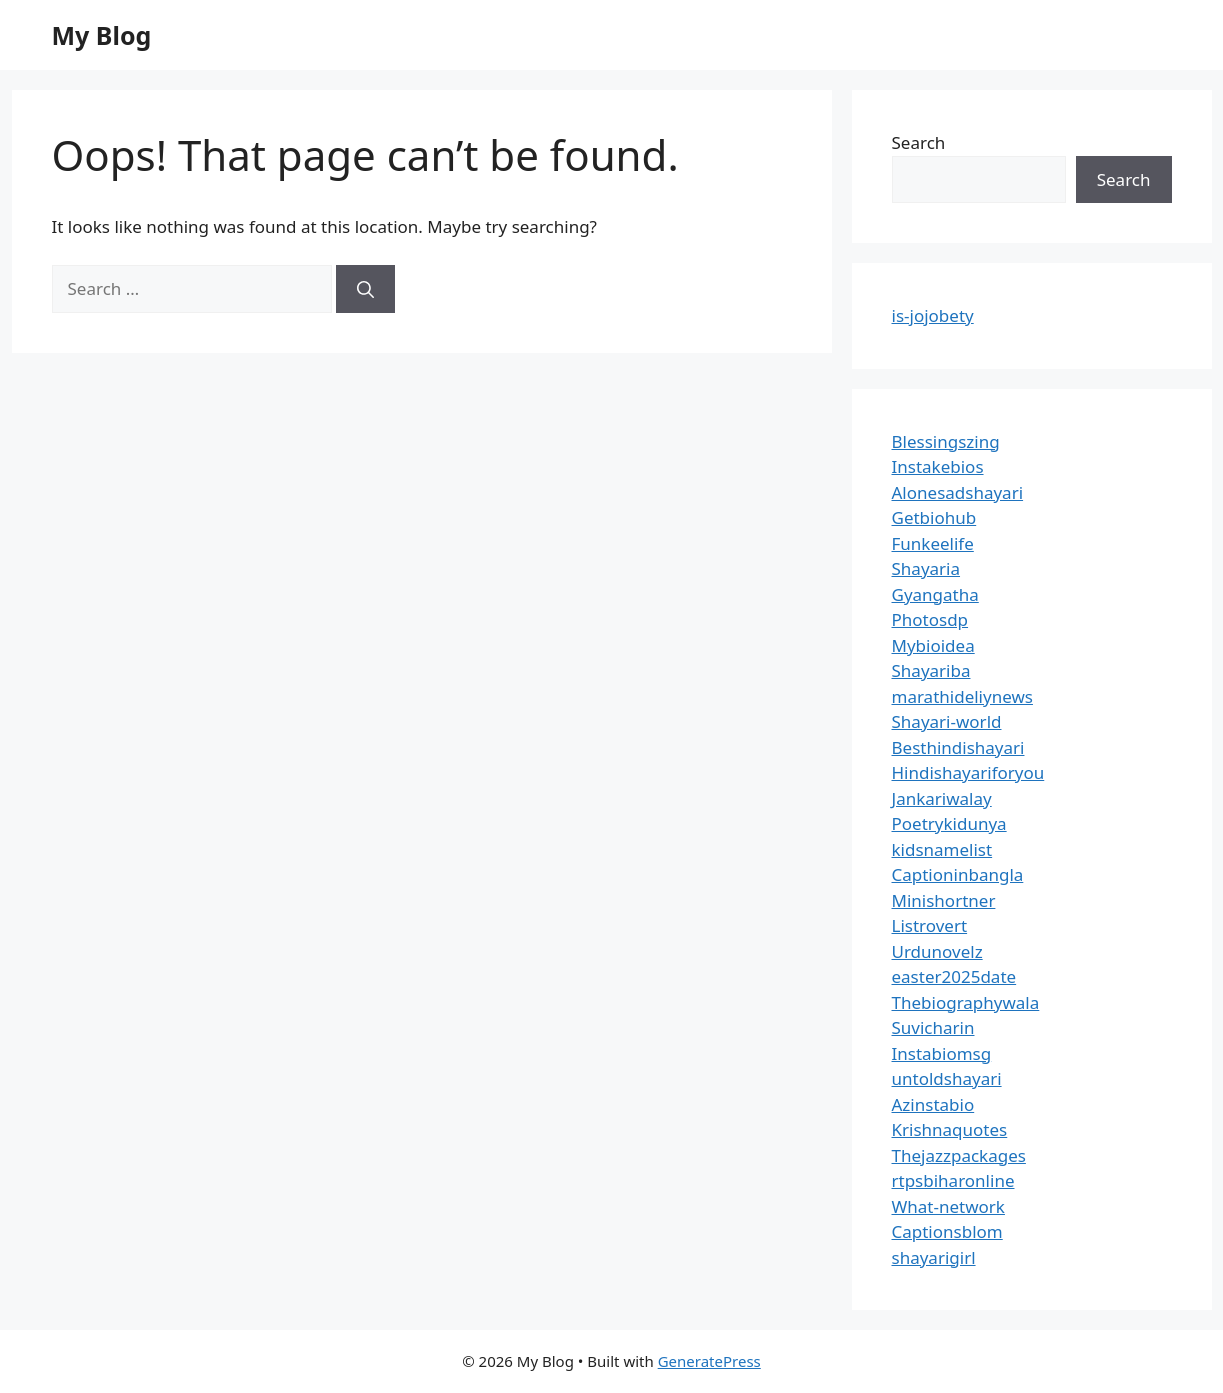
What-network (948, 1206)
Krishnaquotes (950, 1129)
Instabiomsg (942, 1053)
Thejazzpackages (959, 1155)
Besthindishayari (958, 747)
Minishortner (944, 900)
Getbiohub (934, 517)
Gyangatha (935, 594)
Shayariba (931, 670)
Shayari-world (947, 721)
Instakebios (938, 466)
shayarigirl (934, 1257)
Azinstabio (933, 1104)
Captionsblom (947, 1231)
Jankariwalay (942, 798)
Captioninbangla (958, 874)
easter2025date (954, 976)
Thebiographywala (966, 1002)
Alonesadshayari (958, 492)
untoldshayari (947, 1078)
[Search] (365, 289)
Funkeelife (933, 543)
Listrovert (930, 925)
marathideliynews (962, 696)
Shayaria (926, 568)
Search (919, 142)
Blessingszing (946, 441)
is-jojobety (933, 315)
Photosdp (930, 619)
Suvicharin (933, 1027)
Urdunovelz (937, 951)
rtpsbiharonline (953, 1180)
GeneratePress (709, 1361)
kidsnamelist (942, 849)
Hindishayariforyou (968, 772)
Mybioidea (933, 645)
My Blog (102, 35)
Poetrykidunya (949, 823)
